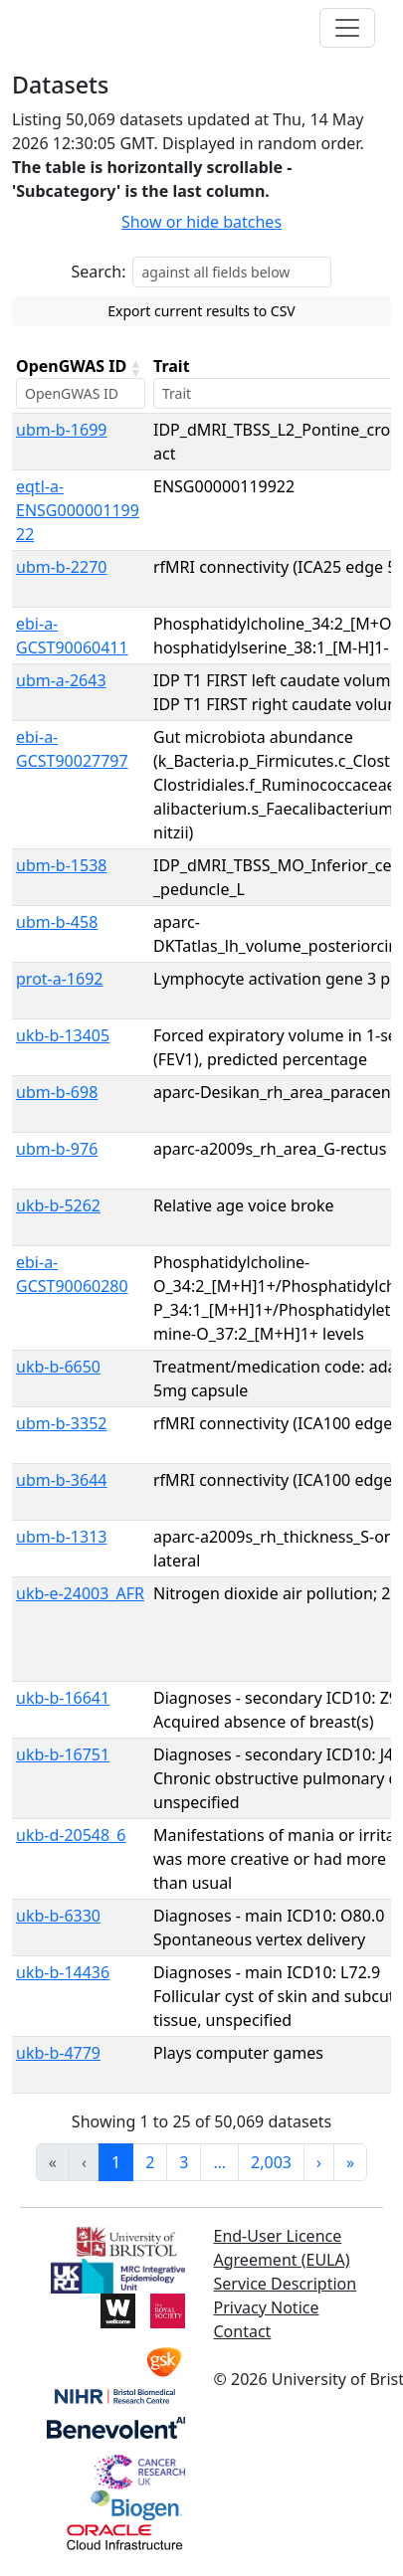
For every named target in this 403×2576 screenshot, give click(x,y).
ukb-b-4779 (58, 2053)
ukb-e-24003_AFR (80, 1593)
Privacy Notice (266, 2307)
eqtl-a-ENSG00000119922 (77, 510)
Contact (243, 2331)
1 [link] (115, 2162)
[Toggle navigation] (347, 28)
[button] (135, 368)
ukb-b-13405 (62, 1035)
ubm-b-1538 (61, 865)
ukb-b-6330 (58, 1916)
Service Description (285, 2284)
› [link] (318, 2162)
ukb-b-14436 (62, 1972)
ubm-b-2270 (61, 567)
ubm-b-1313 (61, 1537)
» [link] (350, 2162)
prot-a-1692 (59, 979)
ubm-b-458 (57, 922)
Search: (99, 271)
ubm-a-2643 (61, 680)
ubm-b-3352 (61, 1423)
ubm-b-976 (57, 1149)
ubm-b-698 (57, 1092)
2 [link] (149, 2162)
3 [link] (183, 2162)
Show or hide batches (201, 222)
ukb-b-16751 (62, 1754)
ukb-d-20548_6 (70, 1835)
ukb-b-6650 (58, 1367)
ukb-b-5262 (58, 1205)
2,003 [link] (271, 2162)
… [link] (219, 2162)
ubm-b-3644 (61, 1480)
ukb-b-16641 (62, 1698)
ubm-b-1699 (61, 430)
